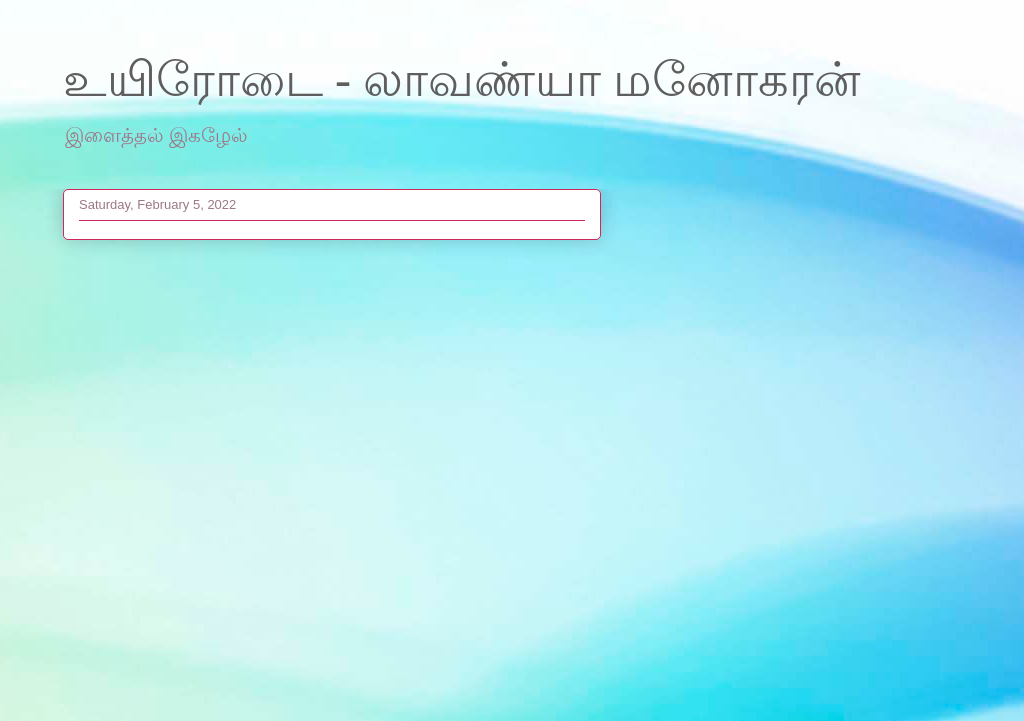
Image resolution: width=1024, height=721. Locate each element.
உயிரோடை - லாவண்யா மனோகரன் (462, 79)
